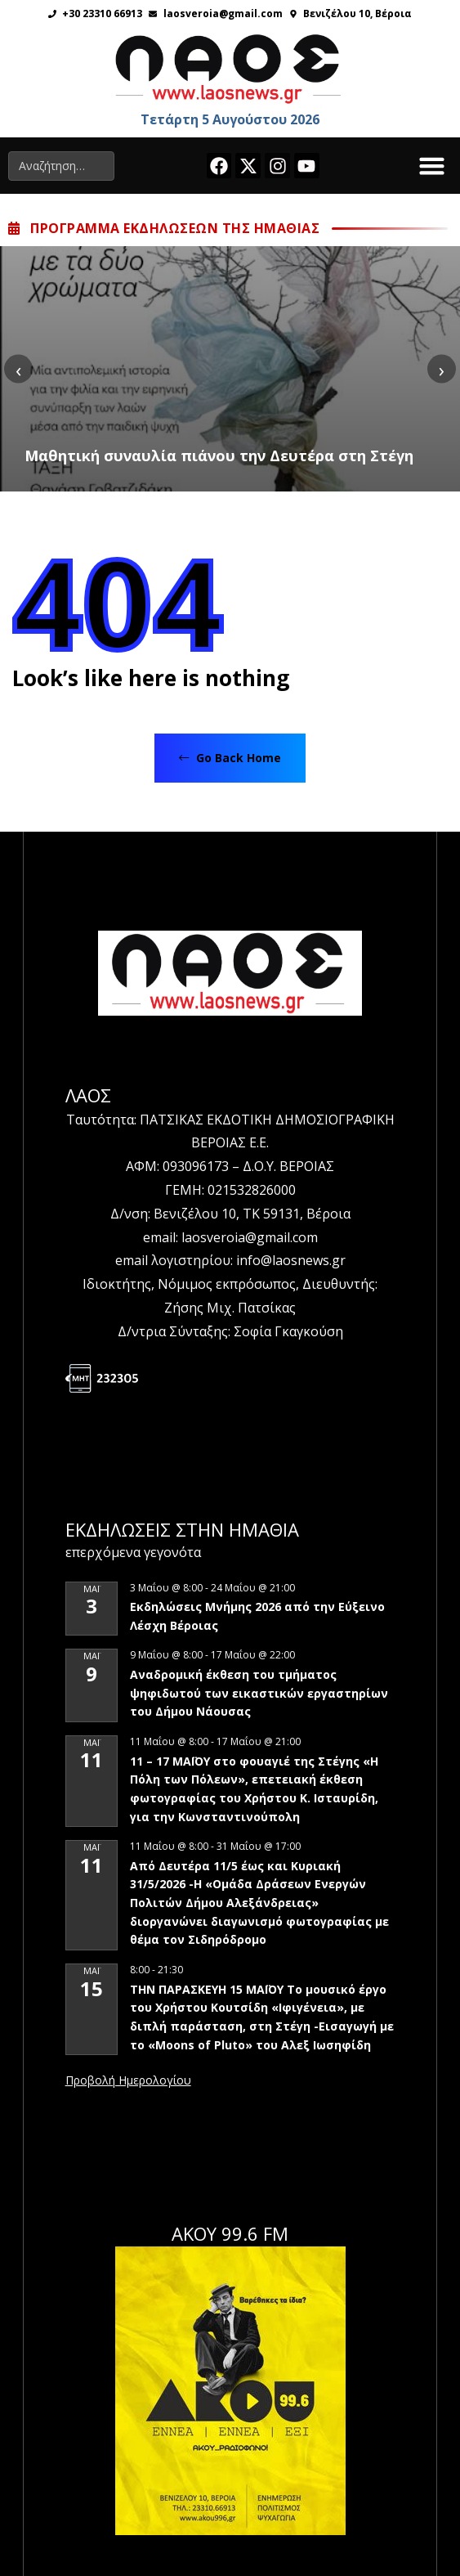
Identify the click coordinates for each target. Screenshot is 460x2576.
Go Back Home (230, 757)
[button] (432, 166)
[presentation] (18, 369)
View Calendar (128, 2081)
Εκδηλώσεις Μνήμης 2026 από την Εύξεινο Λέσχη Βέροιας (257, 1616)
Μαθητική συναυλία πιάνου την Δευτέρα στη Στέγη (219, 455)
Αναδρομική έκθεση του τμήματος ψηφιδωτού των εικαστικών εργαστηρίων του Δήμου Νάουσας (259, 1693)
